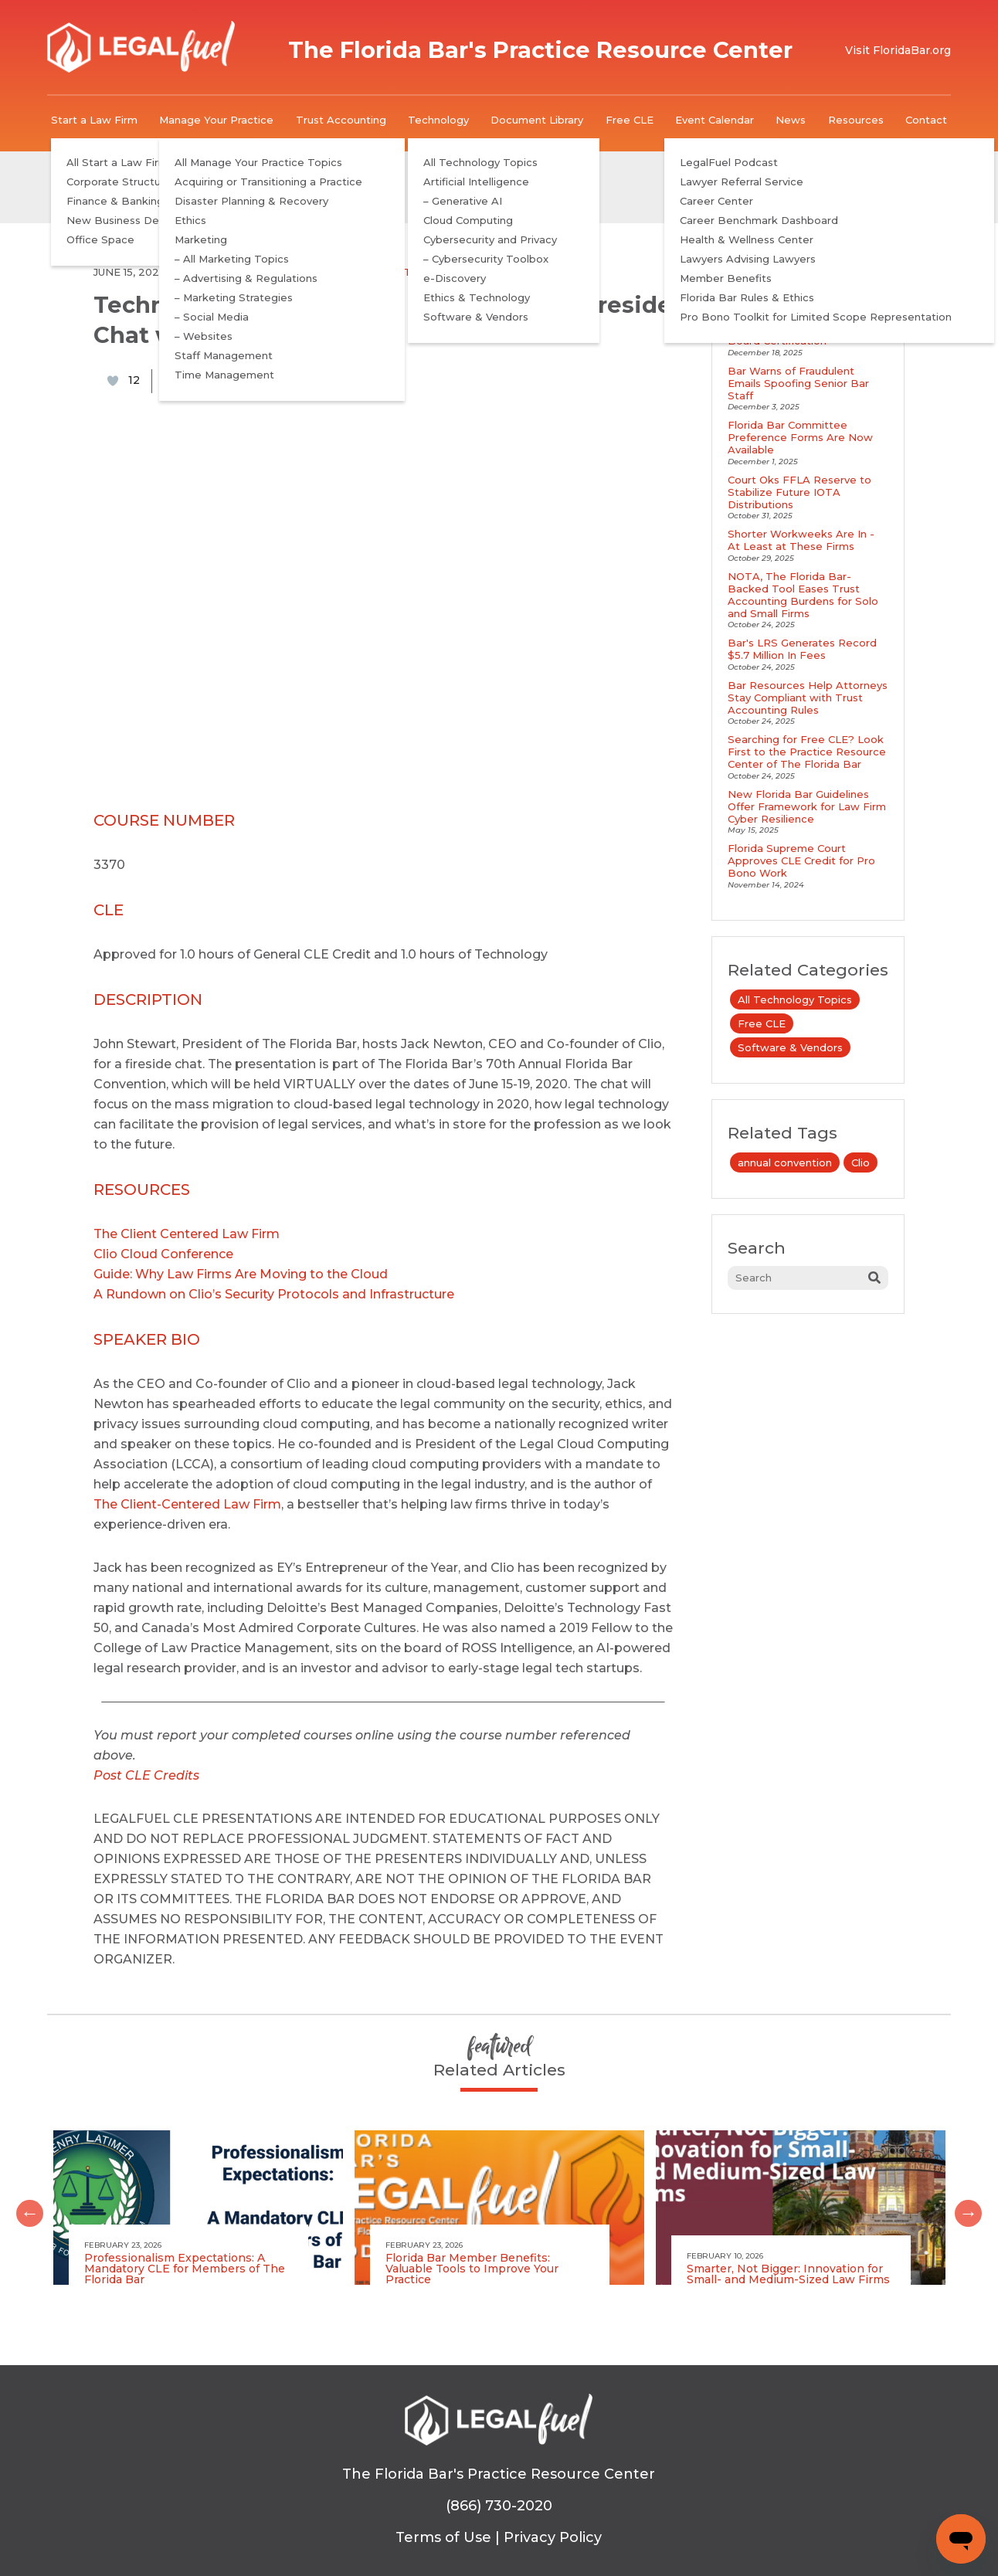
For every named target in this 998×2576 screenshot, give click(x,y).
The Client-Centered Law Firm (187, 1504)
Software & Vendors (448, 272)
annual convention (785, 1162)
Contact (926, 120)
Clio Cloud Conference (163, 1254)
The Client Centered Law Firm (186, 1234)
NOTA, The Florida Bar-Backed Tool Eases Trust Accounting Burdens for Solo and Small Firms (803, 594)
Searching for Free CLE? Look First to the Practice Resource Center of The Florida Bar (807, 751)
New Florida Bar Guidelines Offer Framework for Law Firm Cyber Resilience (807, 806)
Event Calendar (714, 120)
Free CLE (629, 120)
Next (962, 2207)
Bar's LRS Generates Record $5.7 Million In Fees (802, 648)
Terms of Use (443, 2537)
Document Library (537, 120)
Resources (856, 120)
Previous (24, 2207)
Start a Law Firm (94, 120)
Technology (438, 120)
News (791, 120)
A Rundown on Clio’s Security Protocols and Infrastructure (273, 1294)
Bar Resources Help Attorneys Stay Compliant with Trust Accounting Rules (808, 697)
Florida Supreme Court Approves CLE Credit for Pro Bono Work (801, 860)
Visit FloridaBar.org (898, 50)
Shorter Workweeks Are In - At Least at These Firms (801, 540)
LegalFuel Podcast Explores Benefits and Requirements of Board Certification (807, 328)
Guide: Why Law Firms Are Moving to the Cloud (240, 1274)
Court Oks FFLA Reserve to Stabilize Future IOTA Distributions (799, 492)
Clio (860, 1162)
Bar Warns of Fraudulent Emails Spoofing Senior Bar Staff (798, 383)
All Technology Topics (247, 272)
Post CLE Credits (146, 1775)
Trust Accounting (341, 120)
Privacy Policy (553, 2537)
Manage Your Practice (216, 120)
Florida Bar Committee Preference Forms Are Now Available (800, 437)
